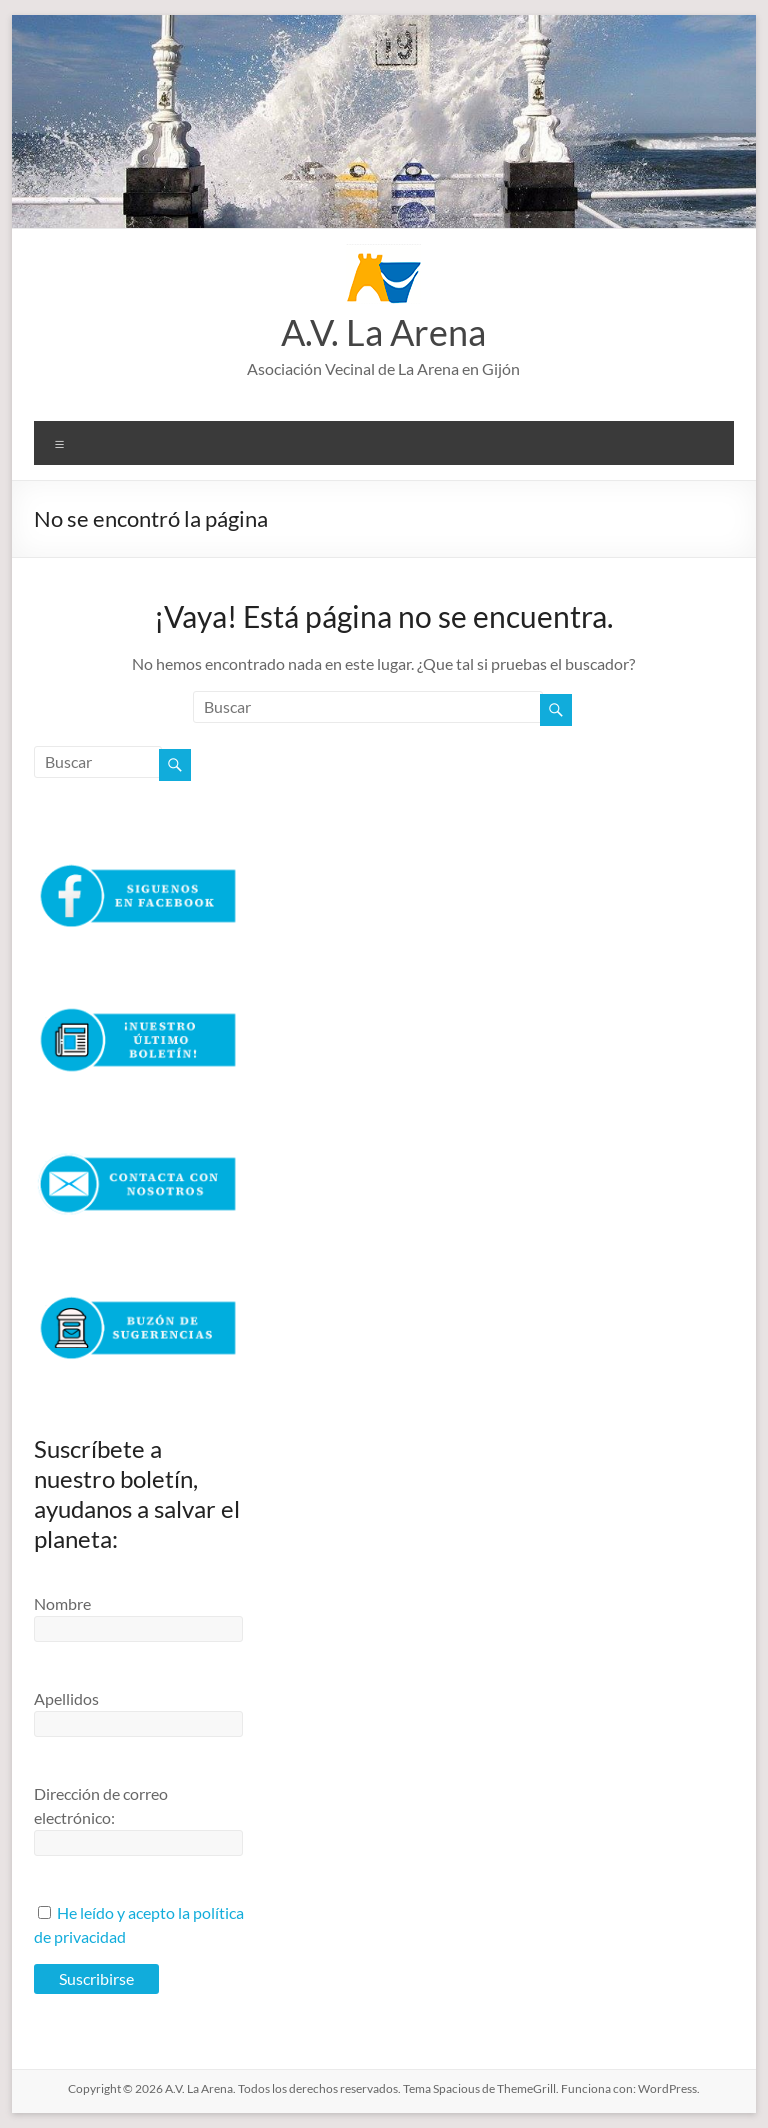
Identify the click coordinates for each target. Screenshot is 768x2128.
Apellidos (66, 1698)
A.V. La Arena (383, 332)
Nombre (62, 1603)
